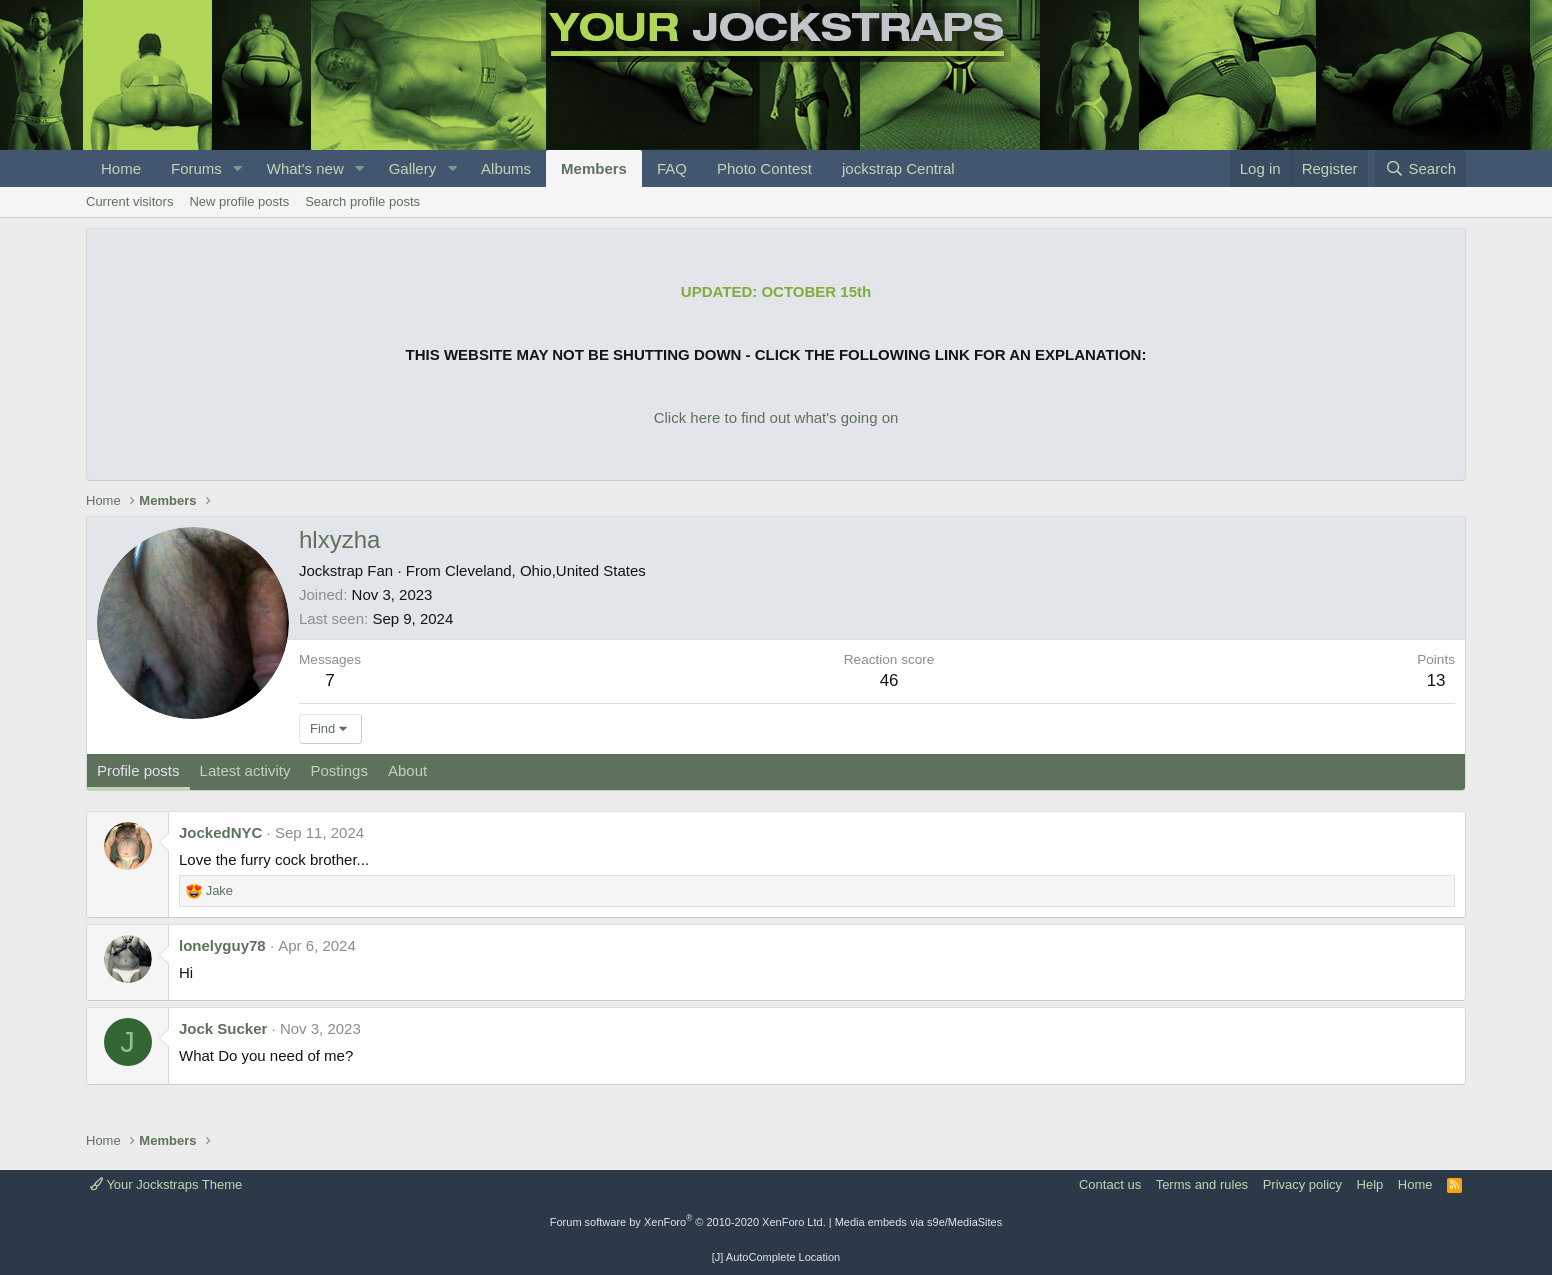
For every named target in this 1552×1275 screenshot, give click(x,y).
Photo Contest (764, 168)
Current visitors (129, 201)
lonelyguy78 (222, 945)
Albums (506, 168)
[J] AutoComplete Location (776, 1257)
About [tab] (407, 770)
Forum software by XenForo (688, 1222)
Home (121, 168)
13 (1436, 680)
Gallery (413, 168)
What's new (305, 168)
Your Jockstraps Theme (166, 1184)
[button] (238, 168)
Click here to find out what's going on (776, 417)
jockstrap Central (898, 168)
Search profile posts (362, 201)
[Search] (1420, 168)
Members (594, 168)
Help (1370, 1184)
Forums (196, 168)
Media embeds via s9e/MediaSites (919, 1222)
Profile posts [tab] (138, 770)
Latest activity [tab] (245, 770)
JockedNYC (220, 832)
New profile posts (239, 201)
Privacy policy (1302, 1184)
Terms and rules (1202, 1184)
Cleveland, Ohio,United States (545, 570)
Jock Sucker (223, 1028)
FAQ (672, 168)
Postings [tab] (339, 770)
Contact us (1110, 1184)
